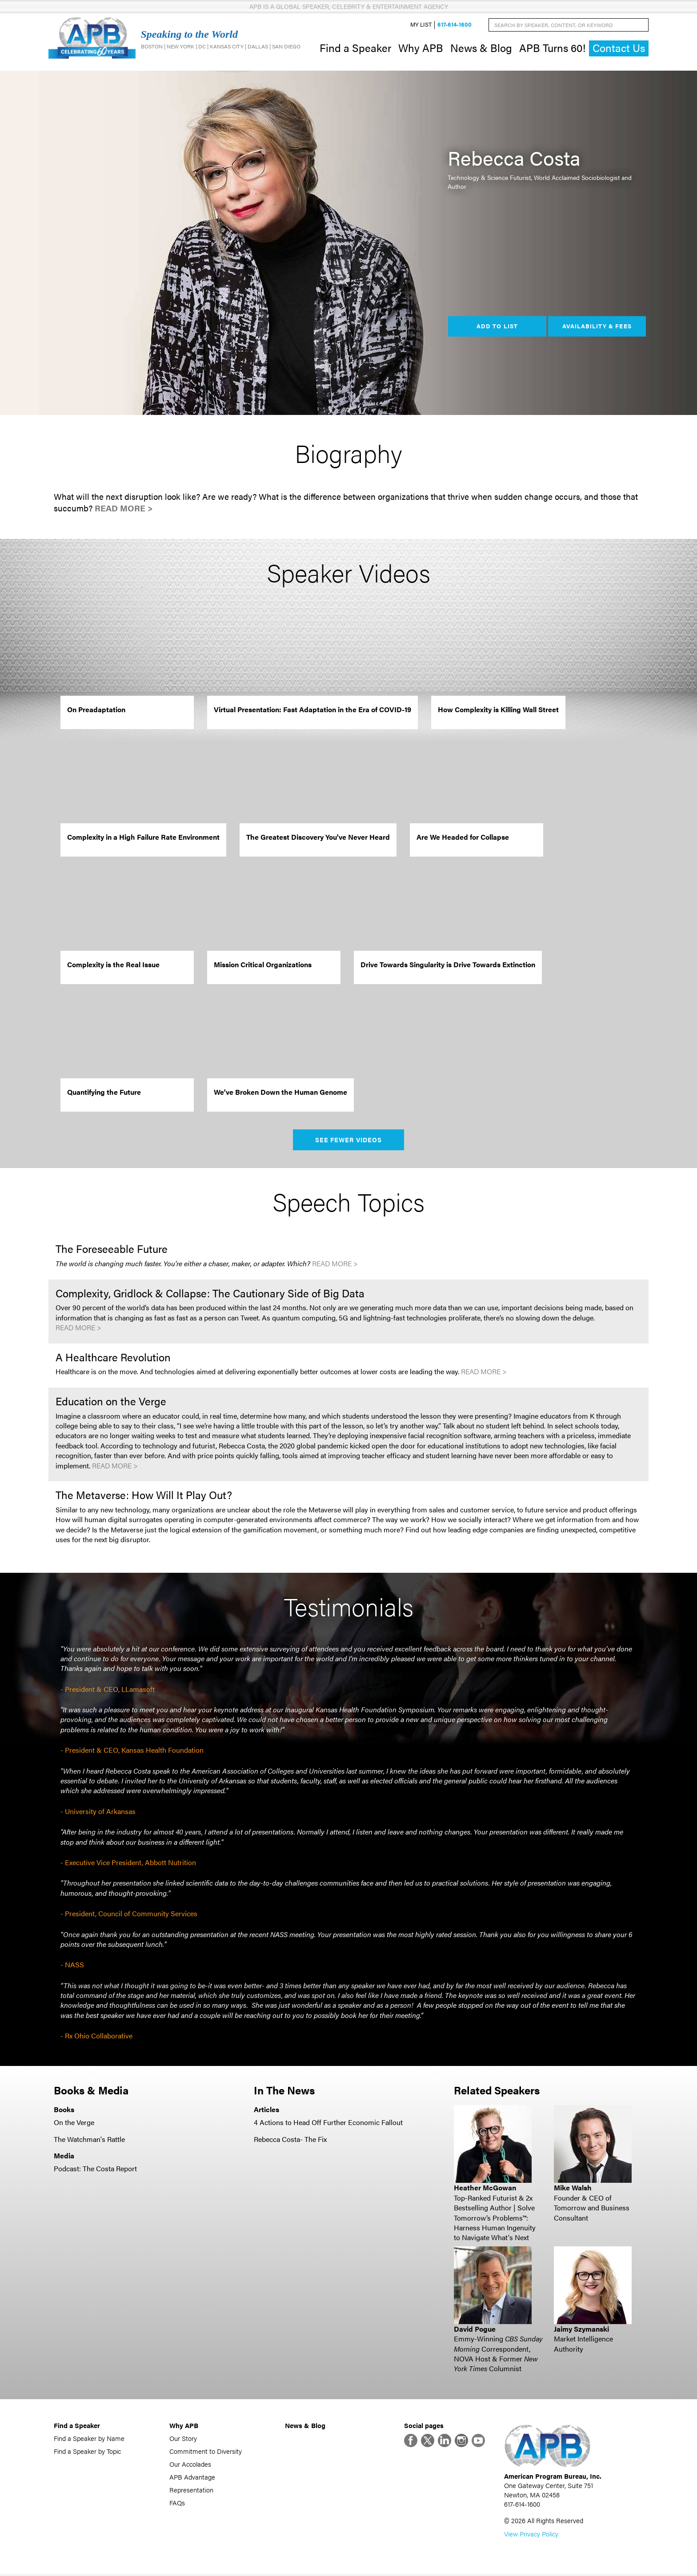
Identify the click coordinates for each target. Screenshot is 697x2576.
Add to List (497, 327)
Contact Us (619, 48)
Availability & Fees (596, 327)
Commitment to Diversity (205, 2451)
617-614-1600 (454, 25)
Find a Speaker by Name (89, 2439)
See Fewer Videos (348, 1140)
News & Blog (481, 48)
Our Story (183, 2439)
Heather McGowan (485, 2189)
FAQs (177, 2503)
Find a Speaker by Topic (87, 2451)
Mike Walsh (573, 2189)
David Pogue (475, 2330)
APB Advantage (192, 2477)
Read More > (124, 509)
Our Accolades (190, 2464)
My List (421, 25)
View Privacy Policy (531, 2535)
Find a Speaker (355, 48)
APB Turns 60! (552, 48)
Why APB (420, 48)
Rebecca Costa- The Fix (290, 2140)
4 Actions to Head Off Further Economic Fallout (328, 2123)
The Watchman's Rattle (89, 2140)
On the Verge (74, 2123)
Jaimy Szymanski (581, 2330)
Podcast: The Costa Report (95, 2169)
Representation (191, 2490)
